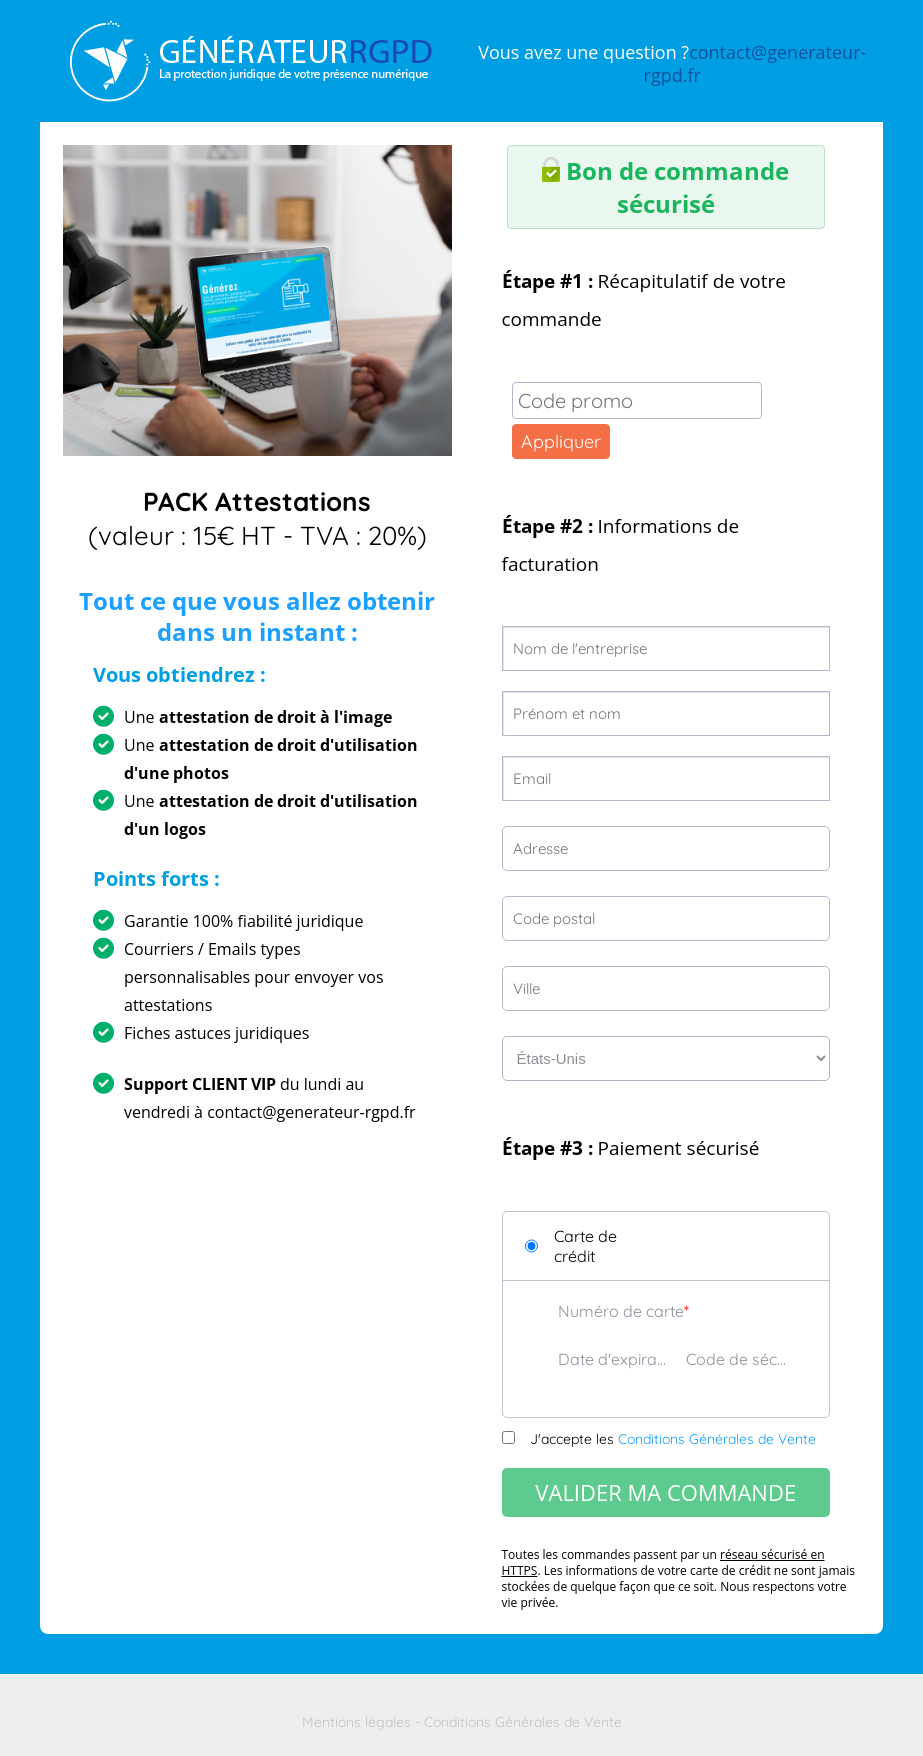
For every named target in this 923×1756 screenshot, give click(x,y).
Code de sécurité (740, 1359)
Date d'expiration (612, 1359)
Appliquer (561, 441)
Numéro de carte (621, 1311)
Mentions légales (356, 1722)
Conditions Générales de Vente (717, 1439)
